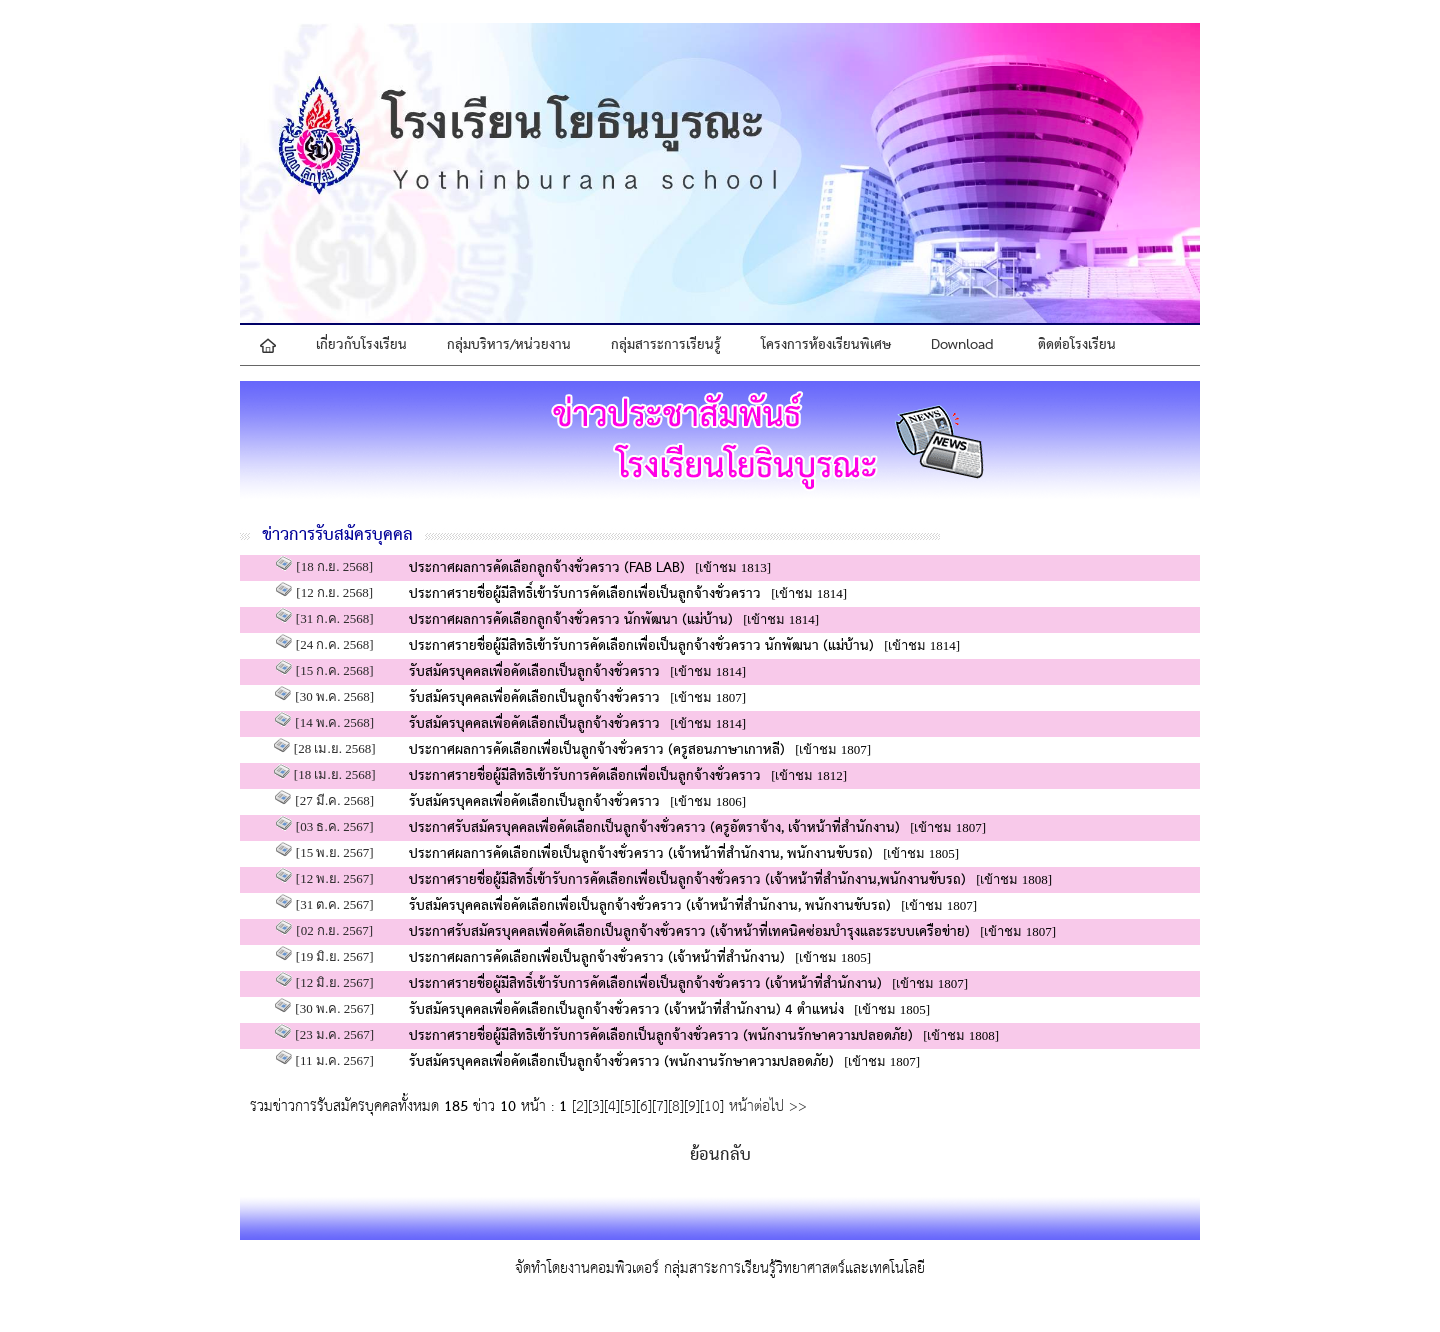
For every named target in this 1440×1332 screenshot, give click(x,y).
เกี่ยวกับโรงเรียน (361, 345)
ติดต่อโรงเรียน (1077, 345)
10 (712, 1106)
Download (962, 345)
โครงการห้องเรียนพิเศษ (826, 345)
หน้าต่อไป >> (765, 1106)
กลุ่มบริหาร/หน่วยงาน (509, 345)
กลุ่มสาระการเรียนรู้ (666, 345)
